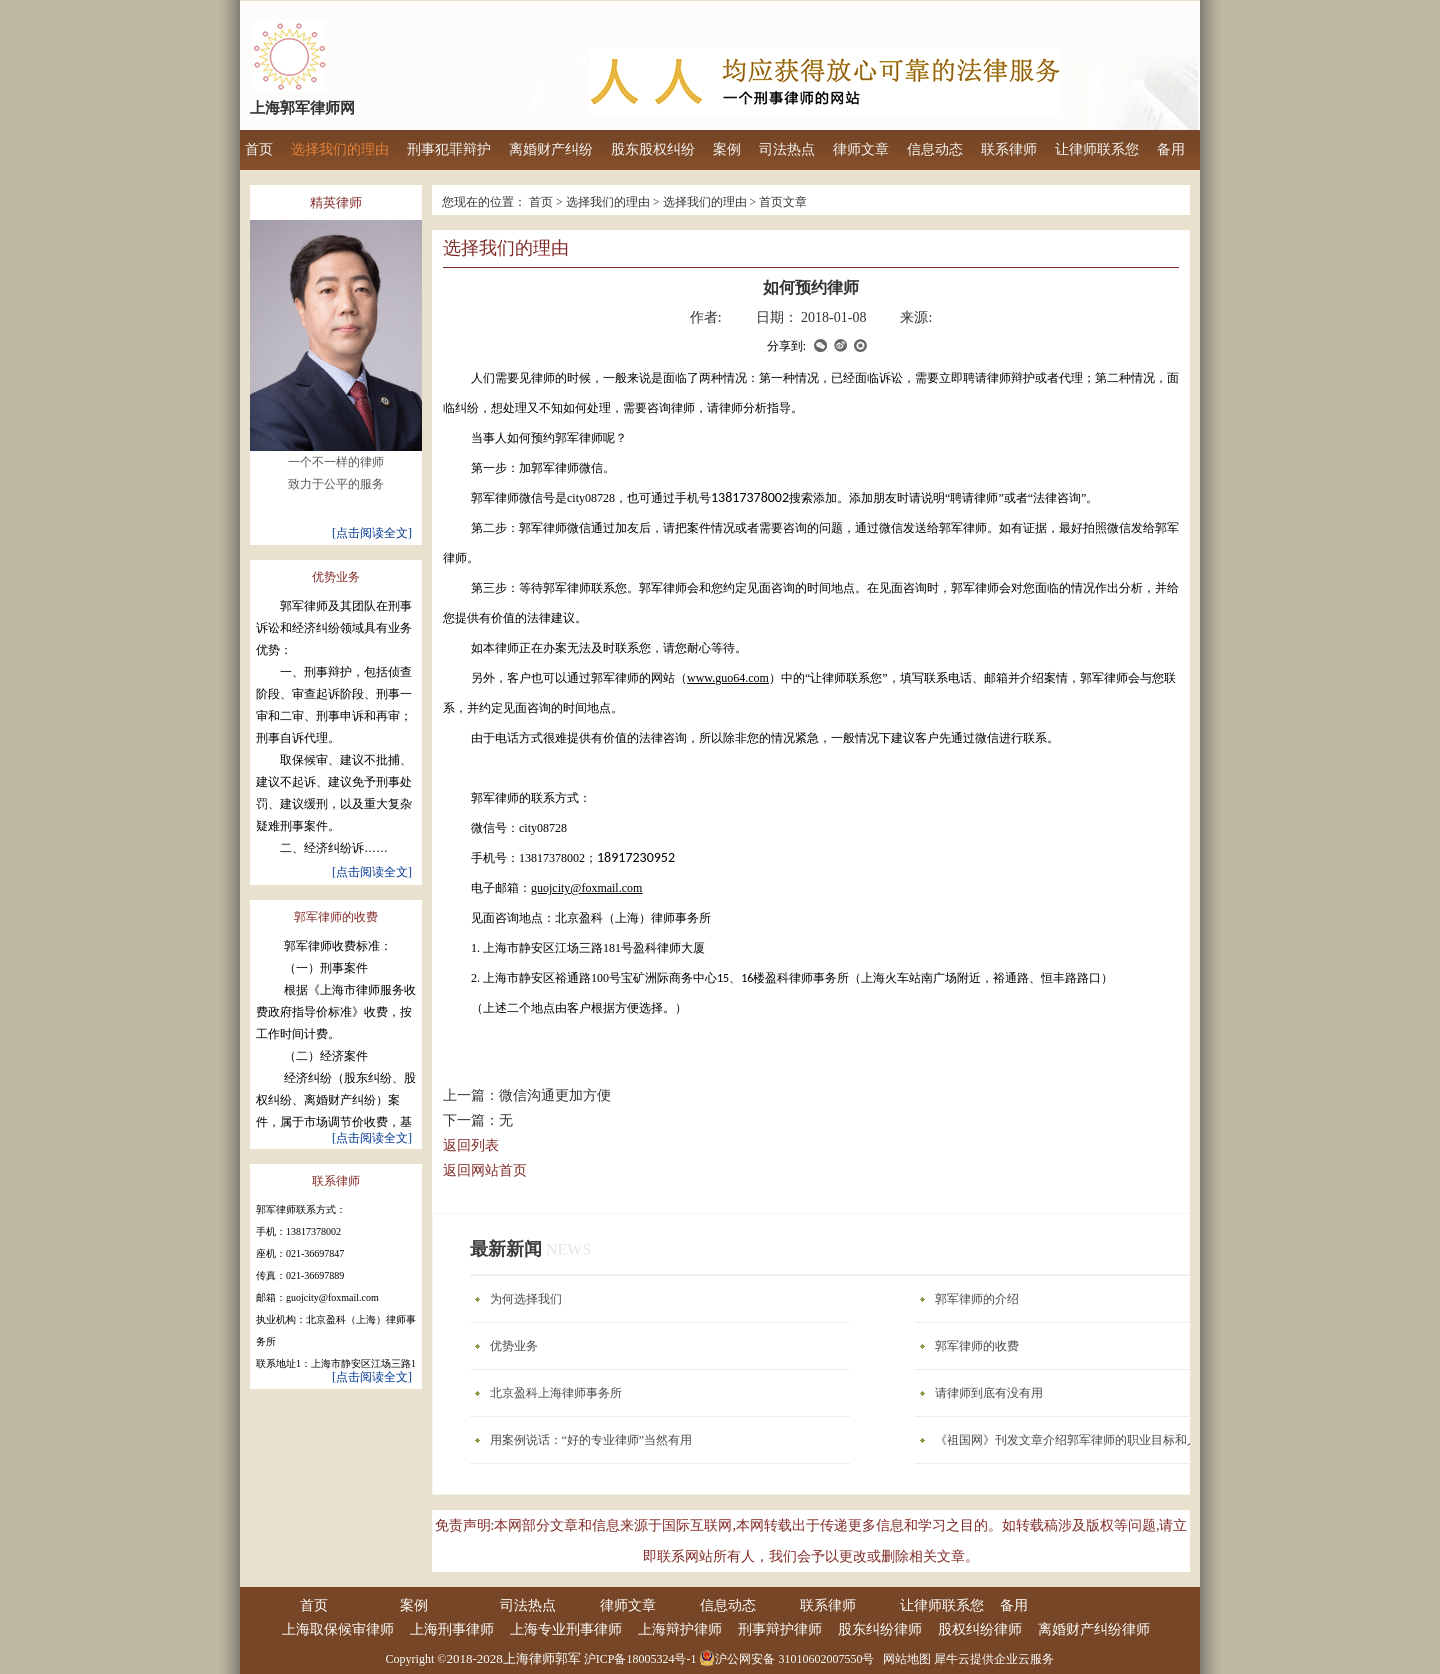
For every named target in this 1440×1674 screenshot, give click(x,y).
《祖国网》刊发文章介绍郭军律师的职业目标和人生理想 (1085, 1440)
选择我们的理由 (608, 202)
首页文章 (783, 202)
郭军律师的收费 (977, 1346)
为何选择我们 (526, 1299)
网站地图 (904, 1659)
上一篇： (527, 1095)
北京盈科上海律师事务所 (556, 1393)
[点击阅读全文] (372, 527)
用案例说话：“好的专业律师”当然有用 (591, 1440)
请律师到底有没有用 (989, 1393)
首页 (259, 149)
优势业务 (514, 1346)
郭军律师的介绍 (977, 1299)
